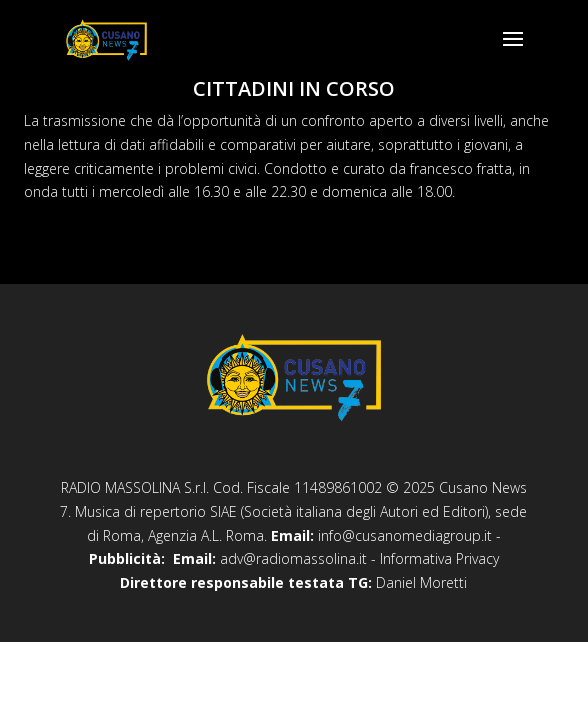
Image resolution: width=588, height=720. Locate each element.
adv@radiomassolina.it (293, 558)
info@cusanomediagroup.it (405, 535)
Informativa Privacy (439, 558)
